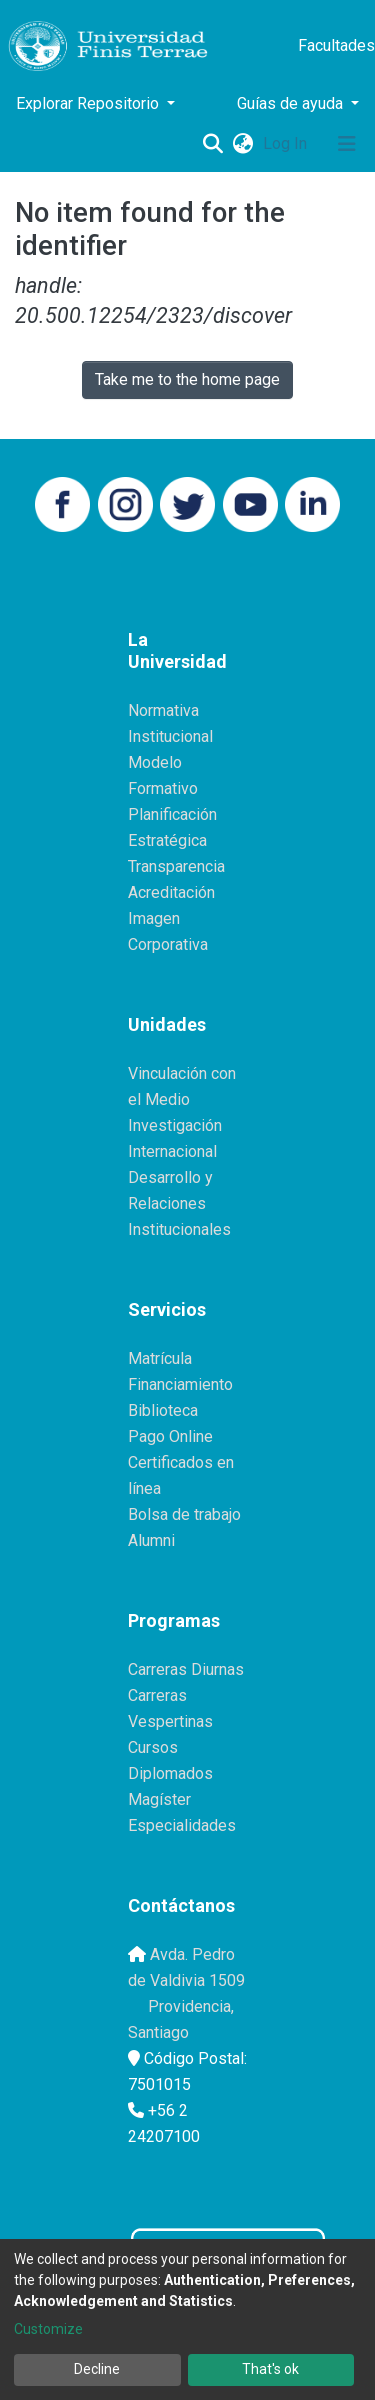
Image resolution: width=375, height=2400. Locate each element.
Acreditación (171, 892)
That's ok (270, 2369)
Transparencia (176, 866)
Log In (287, 143)
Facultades (336, 45)
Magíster (159, 1799)
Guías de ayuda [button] (292, 103)
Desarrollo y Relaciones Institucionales (179, 1203)
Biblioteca (163, 1410)
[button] (242, 144)
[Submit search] (212, 144)
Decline (97, 2369)
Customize (48, 2329)
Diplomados (170, 1773)
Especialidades (182, 1825)
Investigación (175, 1125)
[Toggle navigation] (347, 144)
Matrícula (160, 1358)
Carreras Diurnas (186, 1669)
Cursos (153, 1747)
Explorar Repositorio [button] (89, 103)
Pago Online (170, 1436)
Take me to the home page (187, 379)
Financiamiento (180, 1384)
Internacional (172, 1151)
